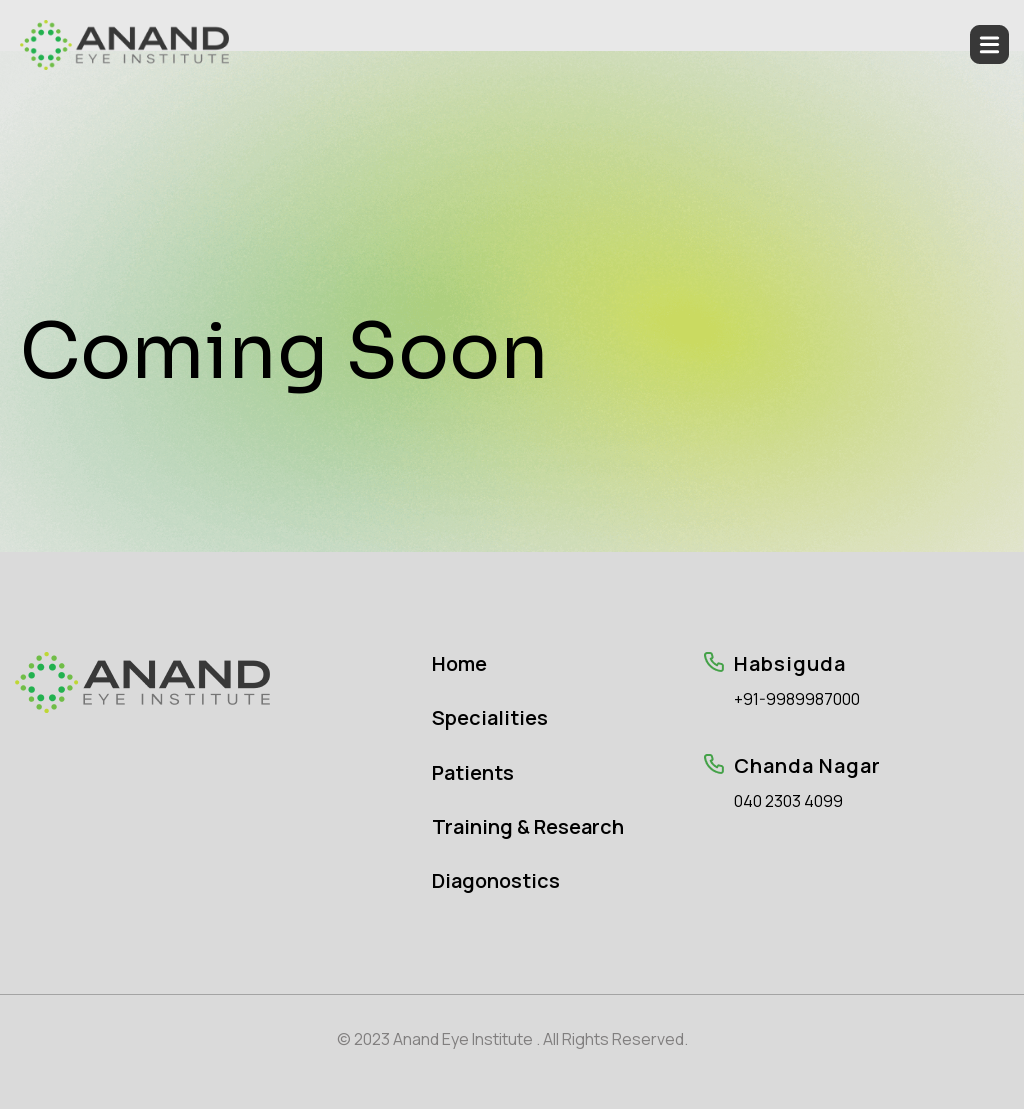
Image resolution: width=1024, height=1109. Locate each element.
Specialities (490, 717)
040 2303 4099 (788, 801)
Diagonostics (496, 880)
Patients (473, 772)
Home (459, 663)
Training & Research (528, 826)
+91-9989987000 (797, 699)
